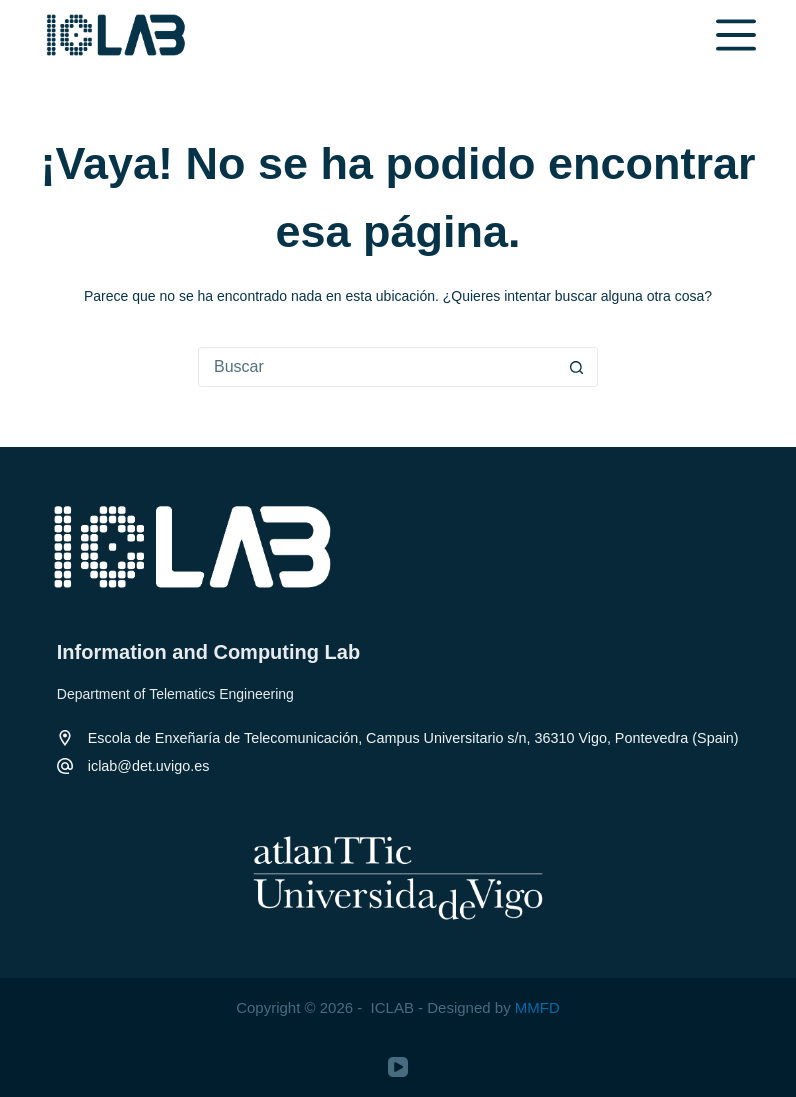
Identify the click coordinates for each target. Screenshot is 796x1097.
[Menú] (736, 35)
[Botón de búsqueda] (577, 367)
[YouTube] (398, 1067)
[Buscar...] (378, 367)
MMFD (537, 1007)
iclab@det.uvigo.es (149, 766)
